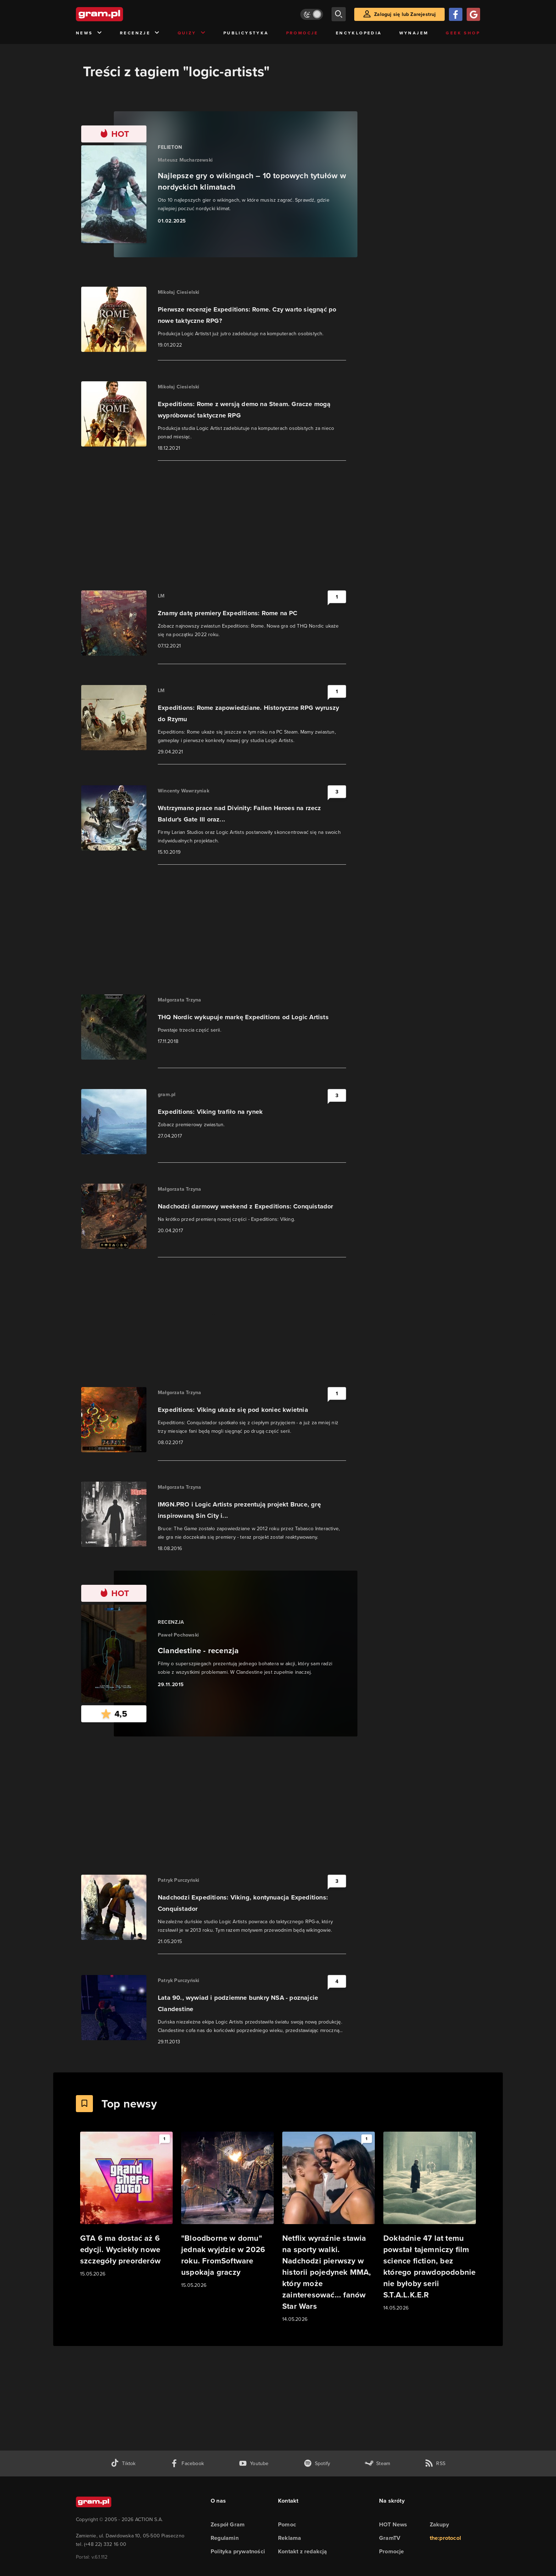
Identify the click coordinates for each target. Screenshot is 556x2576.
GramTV (389, 2538)
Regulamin (225, 2538)
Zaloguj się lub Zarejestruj (405, 14)
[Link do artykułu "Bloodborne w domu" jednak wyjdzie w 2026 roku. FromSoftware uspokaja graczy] (227, 2210)
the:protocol (445, 2538)
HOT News (393, 2524)
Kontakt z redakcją (302, 2551)
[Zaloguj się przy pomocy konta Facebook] (455, 14)
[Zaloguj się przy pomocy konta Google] (473, 14)
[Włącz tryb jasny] (311, 14)
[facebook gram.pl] (187, 2463)
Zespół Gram (228, 2524)
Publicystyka (246, 33)
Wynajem (414, 33)
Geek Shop (463, 33)
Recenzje (140, 33)
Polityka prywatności (238, 2551)
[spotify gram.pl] (317, 2463)
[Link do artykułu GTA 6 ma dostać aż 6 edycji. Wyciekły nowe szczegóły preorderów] (126, 2205)
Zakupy (439, 2524)
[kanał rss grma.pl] (435, 2463)
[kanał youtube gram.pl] (254, 2463)
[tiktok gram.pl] (123, 2463)
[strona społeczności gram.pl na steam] (377, 2463)
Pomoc (287, 2524)
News (89, 33)
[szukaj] (339, 14)
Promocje (302, 33)
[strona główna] (117, 14)
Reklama (289, 2538)
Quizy (192, 33)
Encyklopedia (359, 33)
